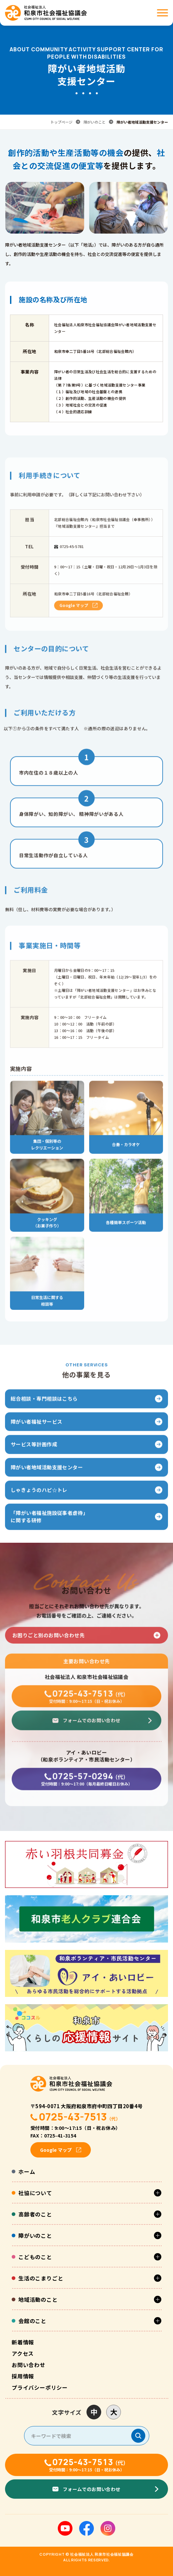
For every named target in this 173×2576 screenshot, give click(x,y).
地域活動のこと (38, 2299)
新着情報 (23, 2342)
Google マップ (73, 613)
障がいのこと (94, 122)
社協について (35, 2193)
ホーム (26, 2171)
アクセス (23, 2353)
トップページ (61, 122)
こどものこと (35, 2257)
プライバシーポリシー (40, 2387)
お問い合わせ (28, 2365)
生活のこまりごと (40, 2278)
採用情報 (23, 2376)
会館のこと (32, 2321)
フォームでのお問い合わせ (92, 1728)
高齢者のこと (35, 2214)
